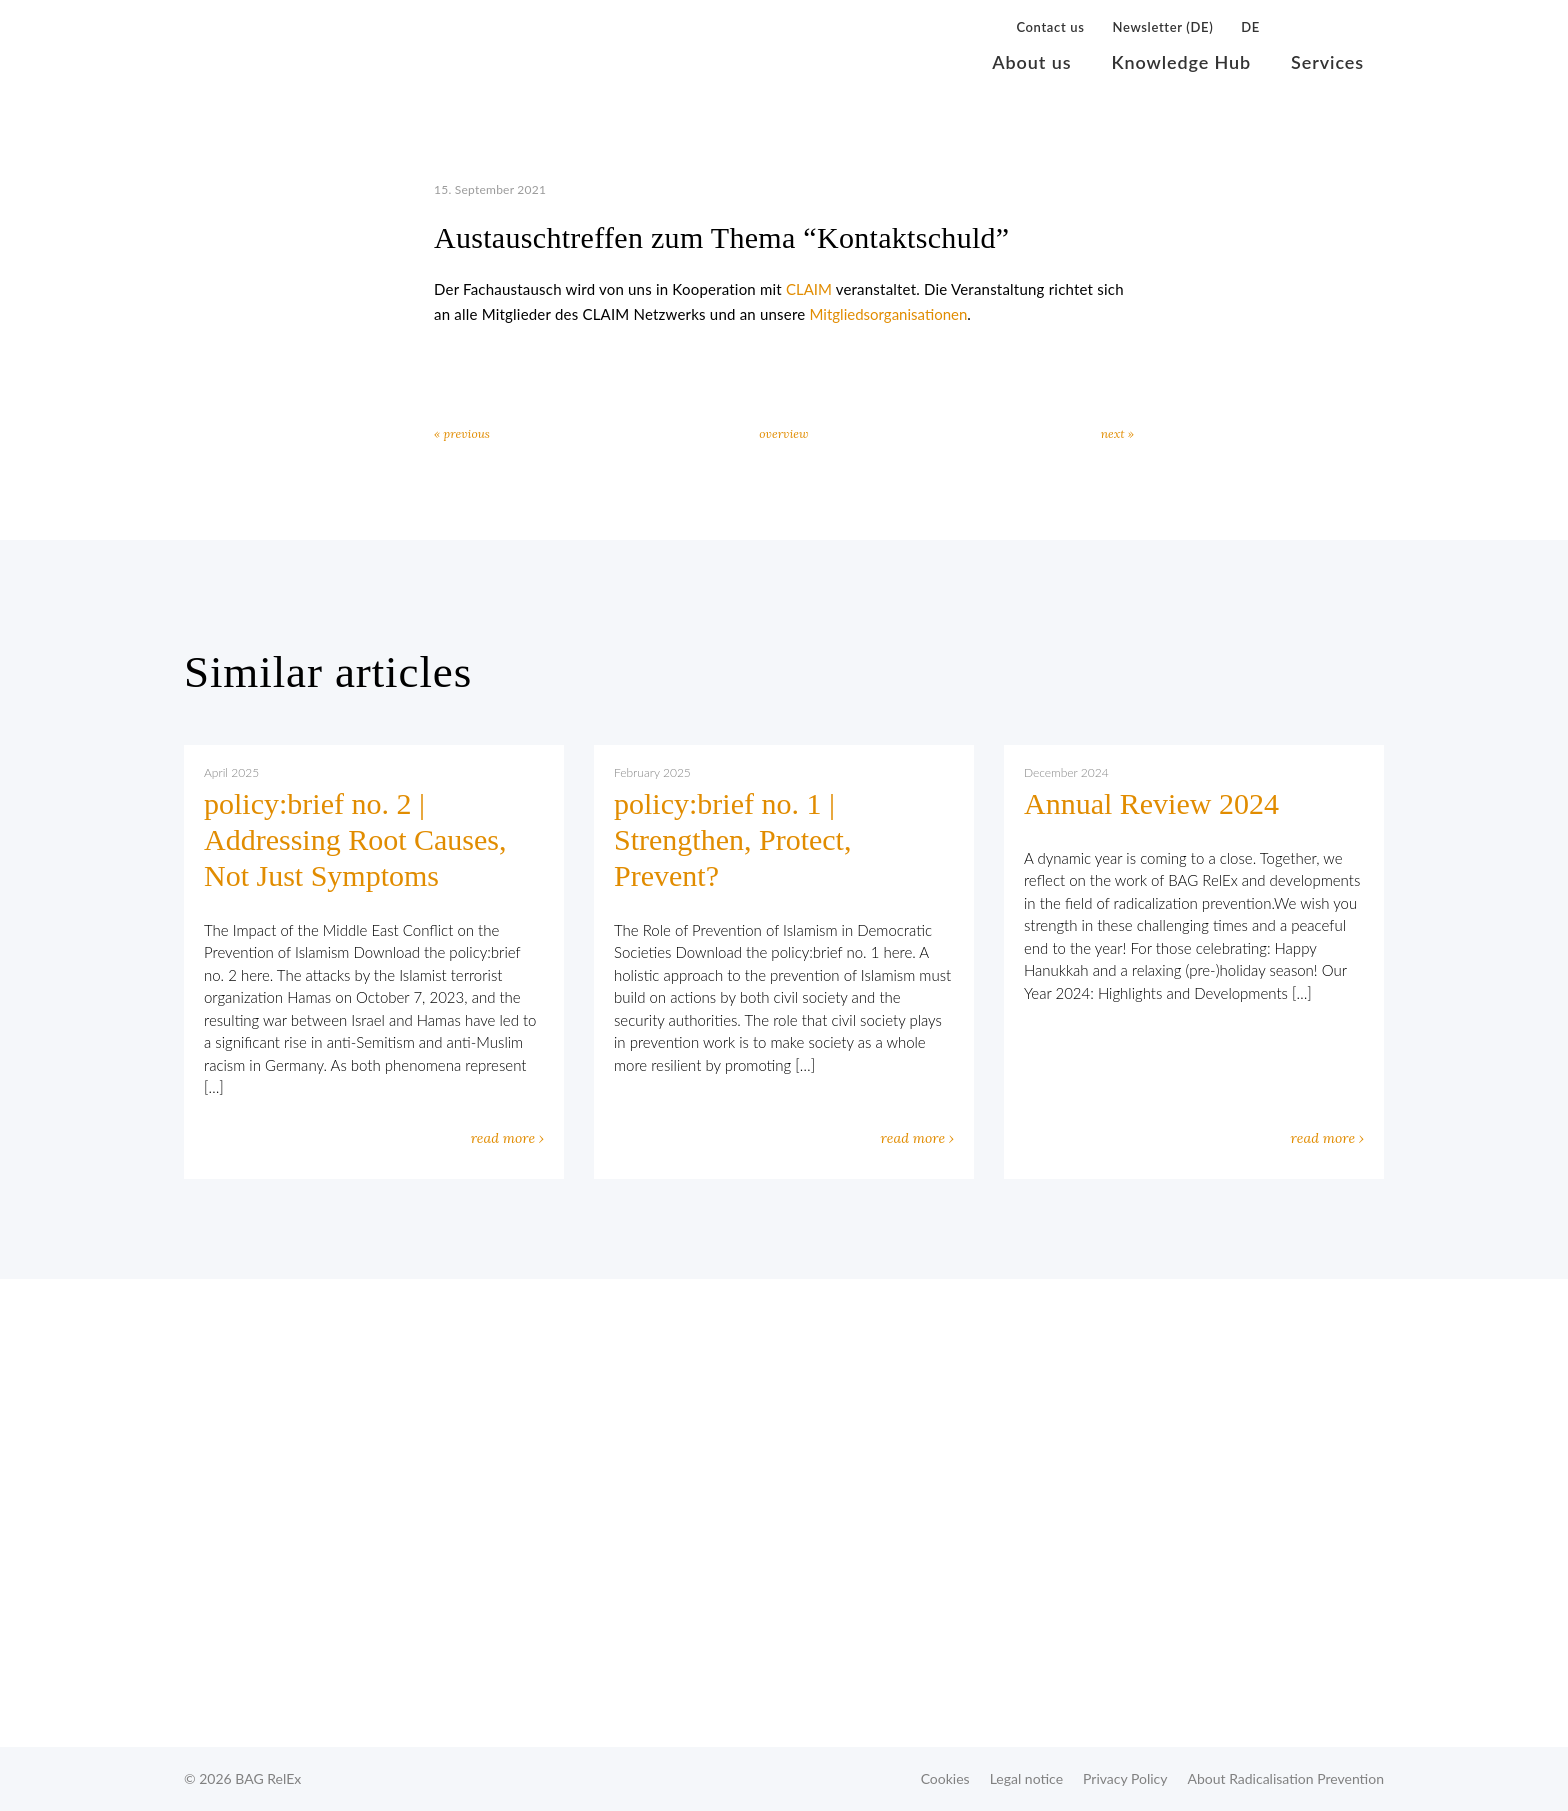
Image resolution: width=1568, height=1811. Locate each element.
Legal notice (1026, 1778)
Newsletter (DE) (1162, 27)
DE (1250, 27)
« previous (462, 433)
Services (1327, 62)
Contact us (1050, 27)
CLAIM (809, 289)
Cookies (945, 1778)
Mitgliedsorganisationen (889, 314)
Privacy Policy (1125, 1778)
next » (1117, 433)
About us (1031, 62)
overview (783, 433)
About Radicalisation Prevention (1286, 1778)
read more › (507, 1138)
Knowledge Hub (1181, 62)
